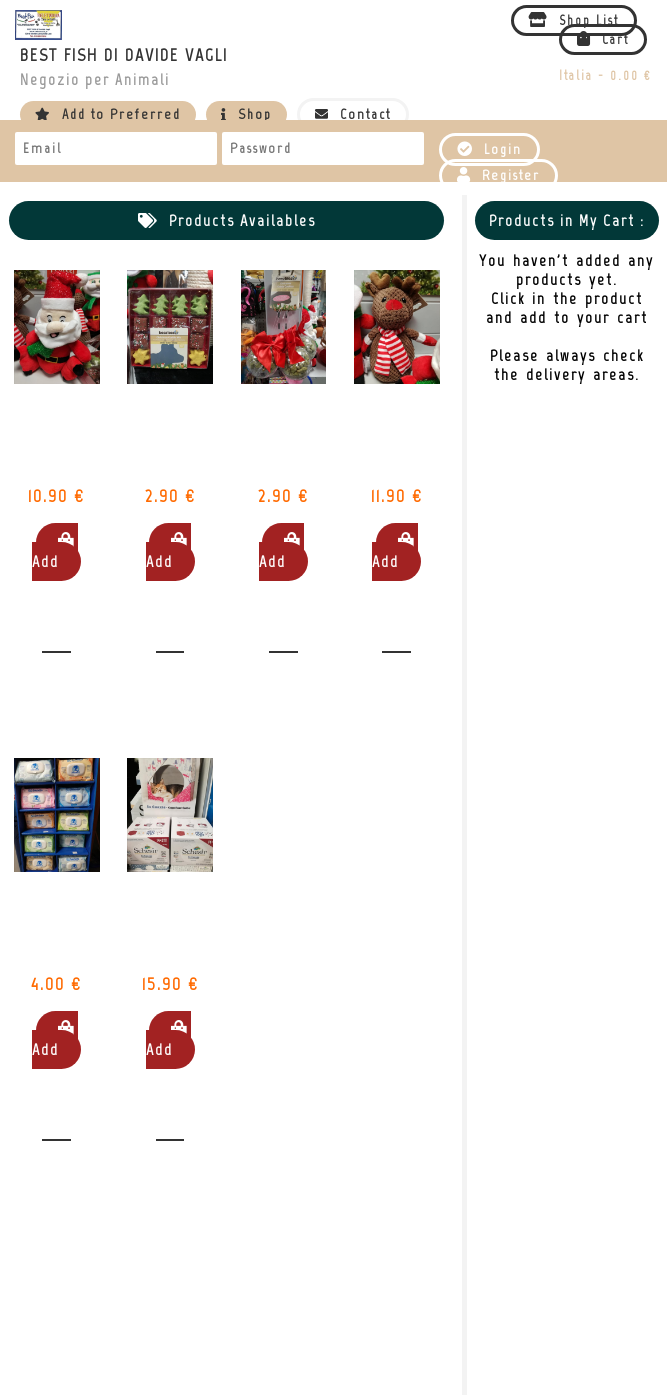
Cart (603, 39)
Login (489, 149)
